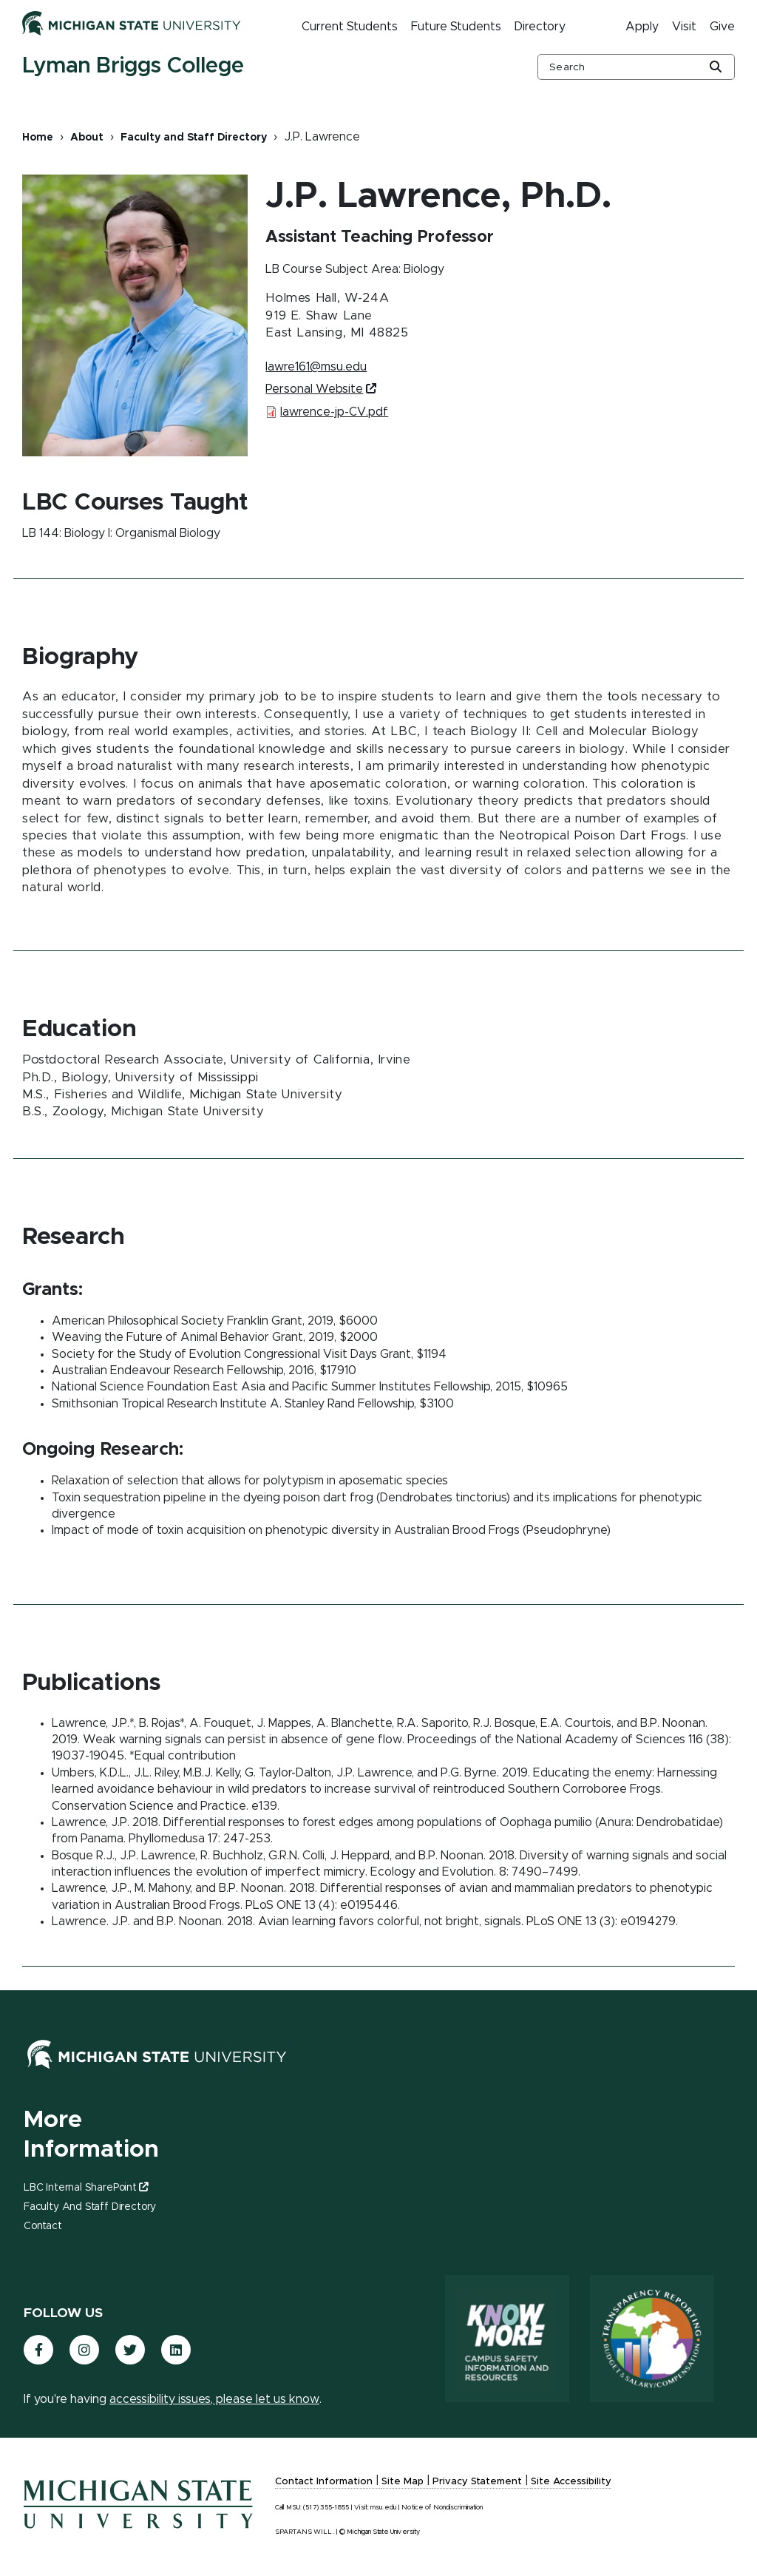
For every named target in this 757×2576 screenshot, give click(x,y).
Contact (43, 2226)
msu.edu (383, 2507)
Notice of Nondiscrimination (442, 2507)
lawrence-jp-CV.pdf (334, 412)
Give (722, 27)
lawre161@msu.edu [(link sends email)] (317, 367)
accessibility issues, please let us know (214, 2399)
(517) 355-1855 (326, 2507)
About (86, 137)
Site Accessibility (571, 2482)
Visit (684, 27)
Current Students (350, 27)
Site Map (402, 2482)
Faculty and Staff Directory (193, 137)
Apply (642, 27)
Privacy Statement (477, 2482)
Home (37, 137)
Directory (540, 27)
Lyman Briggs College (133, 66)
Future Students (456, 27)
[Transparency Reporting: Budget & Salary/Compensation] (645, 2340)
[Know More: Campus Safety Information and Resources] (493, 2340)
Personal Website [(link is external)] (320, 389)
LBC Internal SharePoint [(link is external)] (86, 2188)
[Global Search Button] (715, 68)
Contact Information (324, 2482)
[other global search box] (636, 67)
